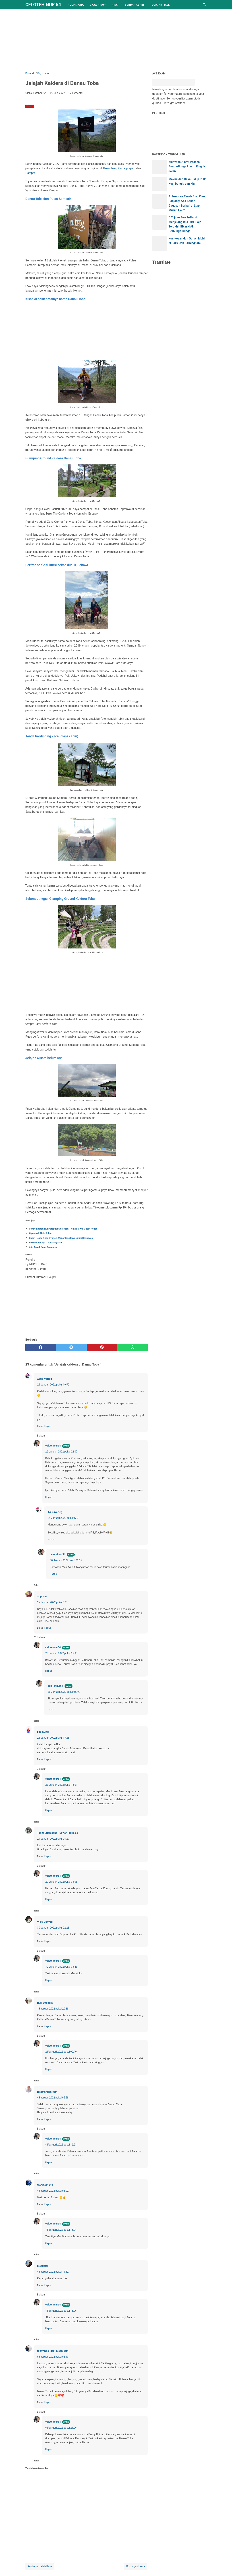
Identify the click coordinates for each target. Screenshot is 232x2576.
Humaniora (76, 4)
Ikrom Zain (43, 1731)
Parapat (30, 173)
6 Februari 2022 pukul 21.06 (61, 2427)
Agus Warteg (44, 1378)
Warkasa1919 (45, 2184)
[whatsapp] (132, 1347)
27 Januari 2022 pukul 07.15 (53, 1602)
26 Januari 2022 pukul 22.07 (61, 1451)
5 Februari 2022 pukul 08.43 (53, 2356)
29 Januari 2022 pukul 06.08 (61, 1881)
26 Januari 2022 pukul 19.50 (53, 1384)
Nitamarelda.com (47, 2091)
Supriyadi (42, 1596)
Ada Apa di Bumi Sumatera (43, 1247)
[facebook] (40, 1347)
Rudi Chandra (45, 2002)
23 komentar (76, 93)
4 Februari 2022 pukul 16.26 (61, 2310)
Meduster (42, 2265)
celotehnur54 (53, 1445)
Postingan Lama (135, 2566)
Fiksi (115, 4)
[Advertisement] (116, 40)
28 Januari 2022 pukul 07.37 (61, 1653)
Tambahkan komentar (36, 2468)
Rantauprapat (126, 168)
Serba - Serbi (134, 4)
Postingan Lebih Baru (40, 2566)
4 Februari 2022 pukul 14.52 (53, 2271)
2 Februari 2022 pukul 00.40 (61, 2051)
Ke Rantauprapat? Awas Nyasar (45, 1242)
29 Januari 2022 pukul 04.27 (53, 1838)
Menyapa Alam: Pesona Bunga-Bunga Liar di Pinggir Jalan (187, 166)
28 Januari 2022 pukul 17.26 (53, 1737)
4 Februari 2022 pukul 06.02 (53, 2190)
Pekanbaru (110, 168)
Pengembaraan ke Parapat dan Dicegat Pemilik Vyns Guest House (63, 1228)
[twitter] (71, 1347)
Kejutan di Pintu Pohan (40, 1233)
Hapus (47, 1426)
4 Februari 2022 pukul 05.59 (53, 2097)
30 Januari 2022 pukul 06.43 (61, 1966)
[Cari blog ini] (204, 5)
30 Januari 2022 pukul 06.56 (66, 1560)
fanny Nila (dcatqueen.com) (53, 2350)
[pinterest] (102, 1347)
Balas (40, 1426)
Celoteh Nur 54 (43, 4)
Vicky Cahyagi (45, 1921)
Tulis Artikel (160, 4)
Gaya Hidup (98, 4)
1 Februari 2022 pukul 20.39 (53, 2008)
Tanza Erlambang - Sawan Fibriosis (57, 1832)
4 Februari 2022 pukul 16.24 (61, 2229)
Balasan (41, 1435)
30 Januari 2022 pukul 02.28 (53, 1927)
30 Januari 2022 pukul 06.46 (64, 1691)
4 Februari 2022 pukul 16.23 (61, 2144)
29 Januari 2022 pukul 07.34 (64, 1517)
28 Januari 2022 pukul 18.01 (61, 1784)
